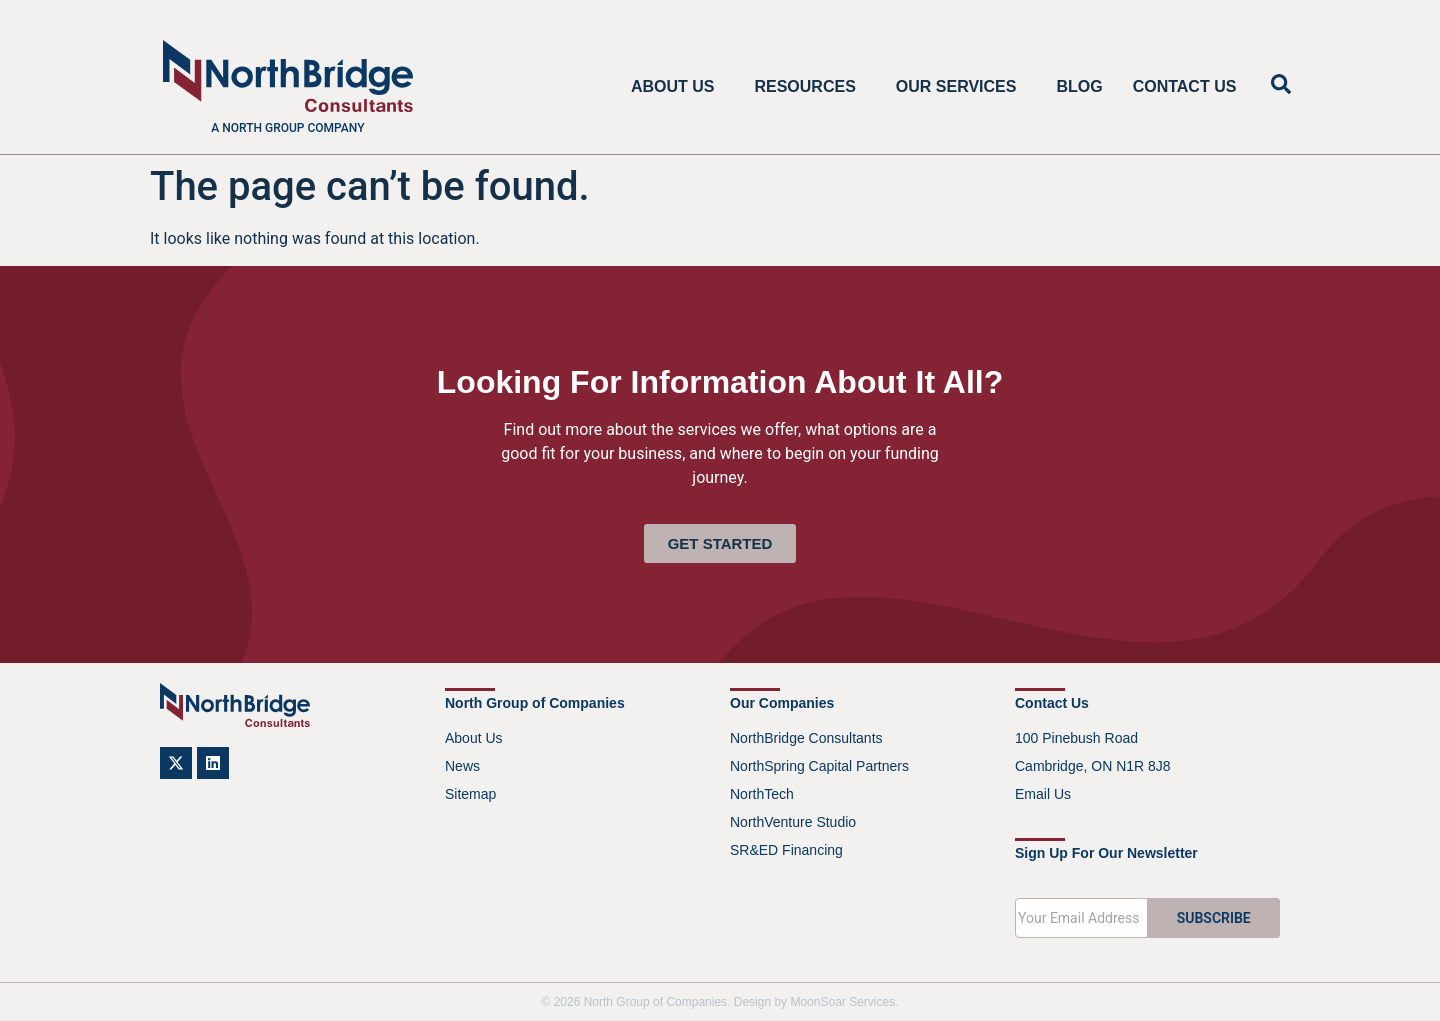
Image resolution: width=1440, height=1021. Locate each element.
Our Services (961, 87)
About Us (678, 87)
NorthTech (762, 794)
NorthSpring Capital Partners (819, 766)
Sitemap (470, 794)
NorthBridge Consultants (806, 738)
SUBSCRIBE (1214, 918)
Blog (1079, 86)
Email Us (1043, 794)
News (462, 766)
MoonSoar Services (842, 1002)
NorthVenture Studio (793, 822)
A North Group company (287, 128)
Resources (809, 87)
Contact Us (1185, 86)
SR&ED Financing (786, 850)
